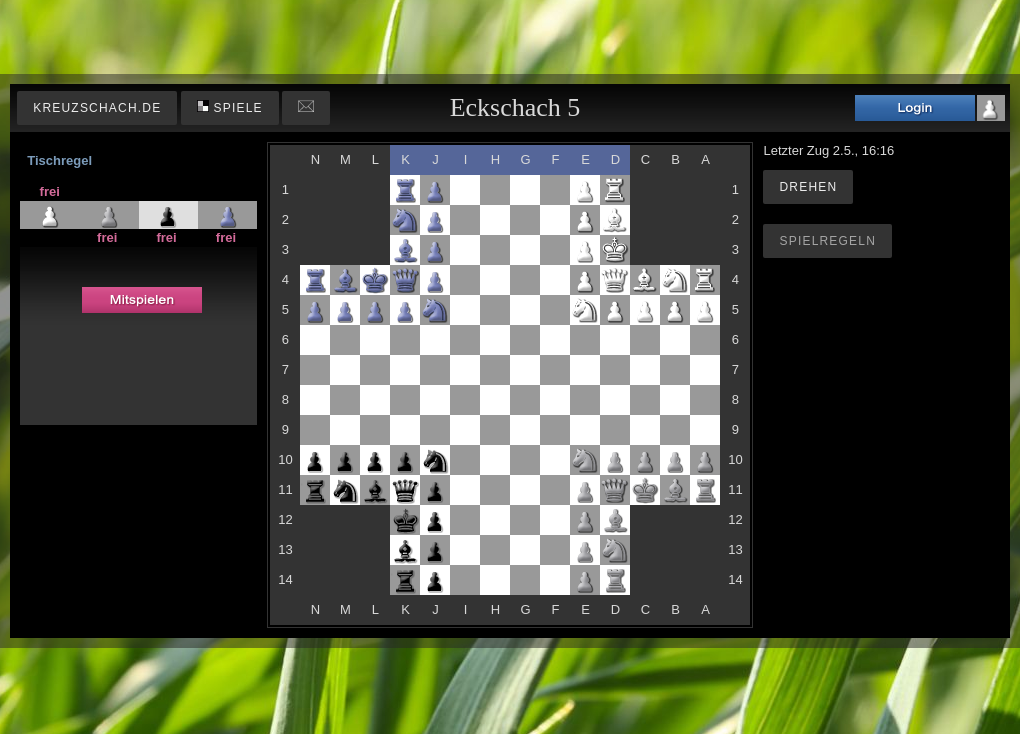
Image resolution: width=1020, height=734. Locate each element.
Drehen (808, 187)
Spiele (230, 107)
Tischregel (59, 160)
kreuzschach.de (97, 108)
